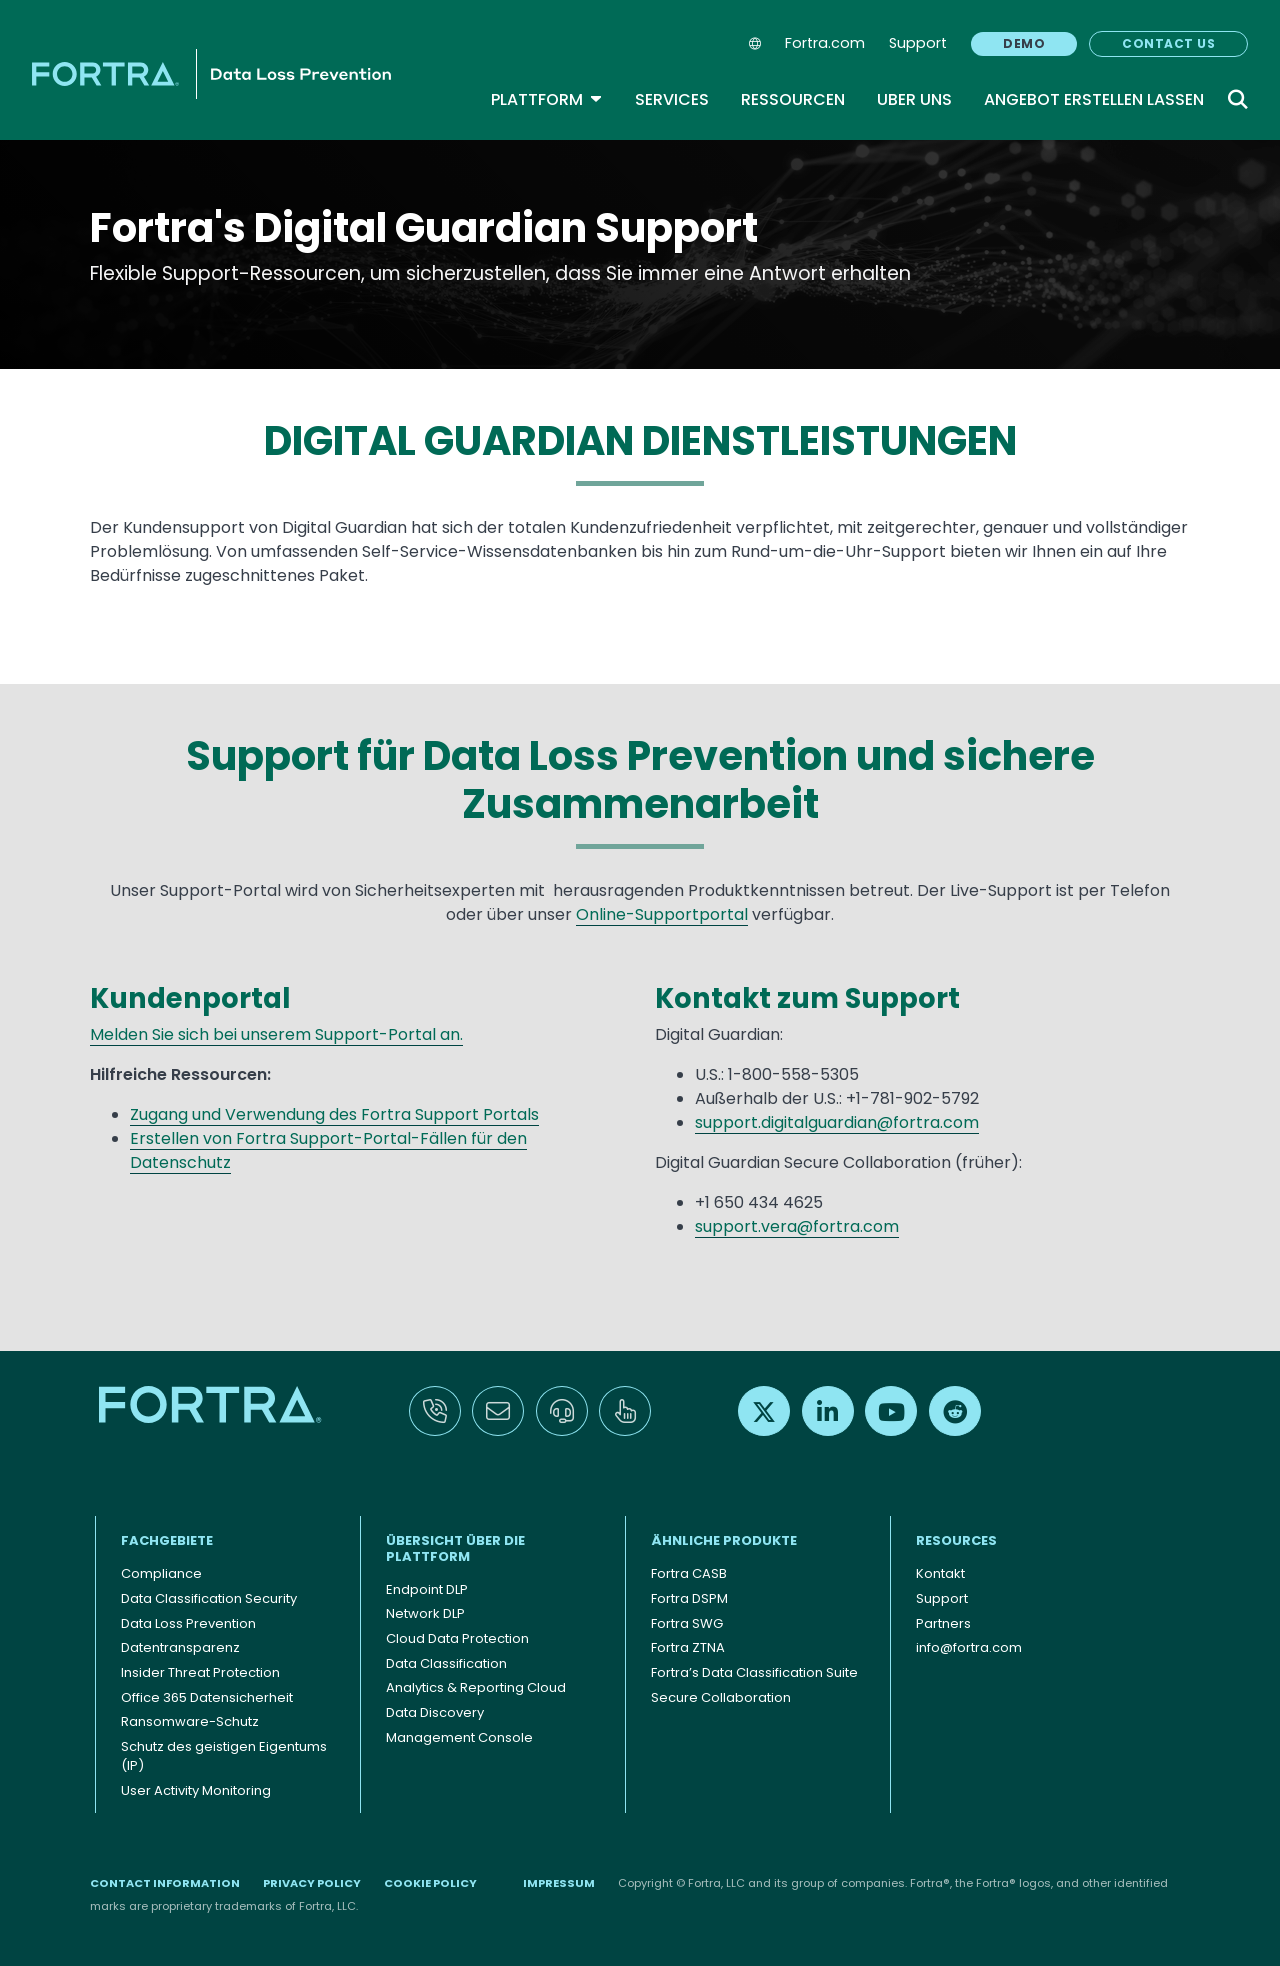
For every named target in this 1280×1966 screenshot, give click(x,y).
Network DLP (425, 1613)
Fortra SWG (687, 1623)
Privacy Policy (312, 1883)
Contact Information (165, 1883)
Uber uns (914, 99)
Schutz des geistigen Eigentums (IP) (224, 1756)
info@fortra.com (969, 1647)
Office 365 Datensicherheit (207, 1697)
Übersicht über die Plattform (455, 1548)
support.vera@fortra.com (797, 1226)
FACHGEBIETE (167, 1540)
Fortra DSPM (689, 1598)
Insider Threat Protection (200, 1672)
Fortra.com (825, 43)
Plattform (547, 99)
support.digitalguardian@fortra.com (837, 1122)
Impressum (559, 1883)
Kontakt (940, 1573)
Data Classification (446, 1663)
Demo (1024, 43)
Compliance (161, 1573)
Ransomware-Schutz (190, 1721)
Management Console (459, 1737)
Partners (943, 1623)
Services (672, 99)
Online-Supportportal (662, 914)
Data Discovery (435, 1712)
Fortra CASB (689, 1573)
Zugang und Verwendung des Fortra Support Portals (334, 1114)
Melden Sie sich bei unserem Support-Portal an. (276, 1034)
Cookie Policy (430, 1883)
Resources (956, 1540)
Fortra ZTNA (688, 1647)
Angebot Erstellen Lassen (1094, 99)
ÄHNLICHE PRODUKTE (724, 1540)
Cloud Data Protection (457, 1638)
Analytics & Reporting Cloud (476, 1687)
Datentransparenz (180, 1647)
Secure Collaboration (721, 1697)
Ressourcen (793, 99)
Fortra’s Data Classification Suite (754, 1672)
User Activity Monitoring (196, 1790)
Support (918, 43)
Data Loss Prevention (188, 1623)
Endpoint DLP (427, 1589)
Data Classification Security (209, 1598)
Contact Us (1168, 43)
